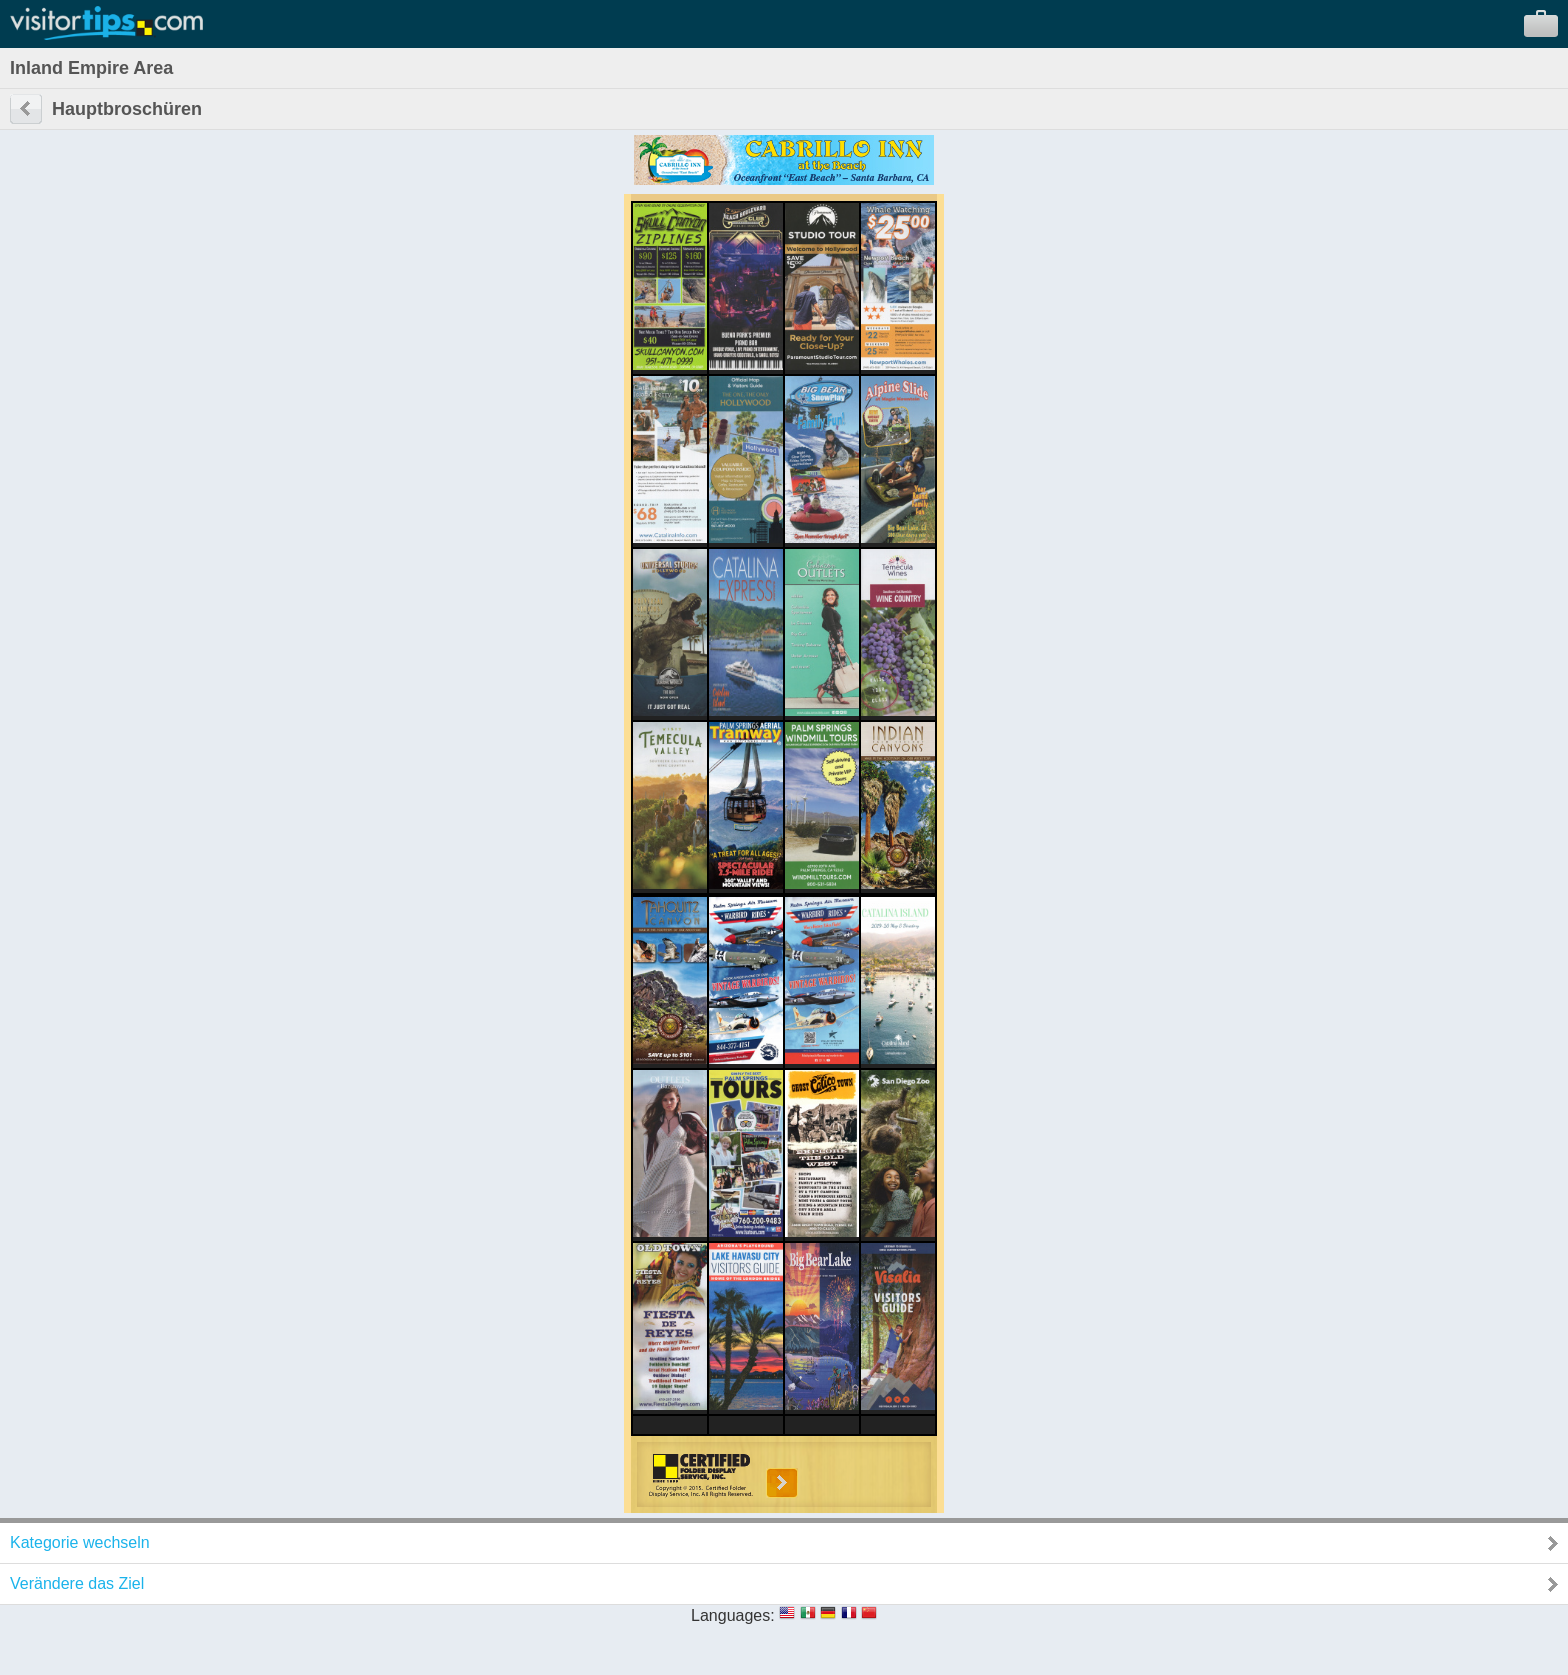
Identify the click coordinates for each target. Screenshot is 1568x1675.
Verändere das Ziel (77, 1583)
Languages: (733, 1615)
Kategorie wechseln (80, 1542)
